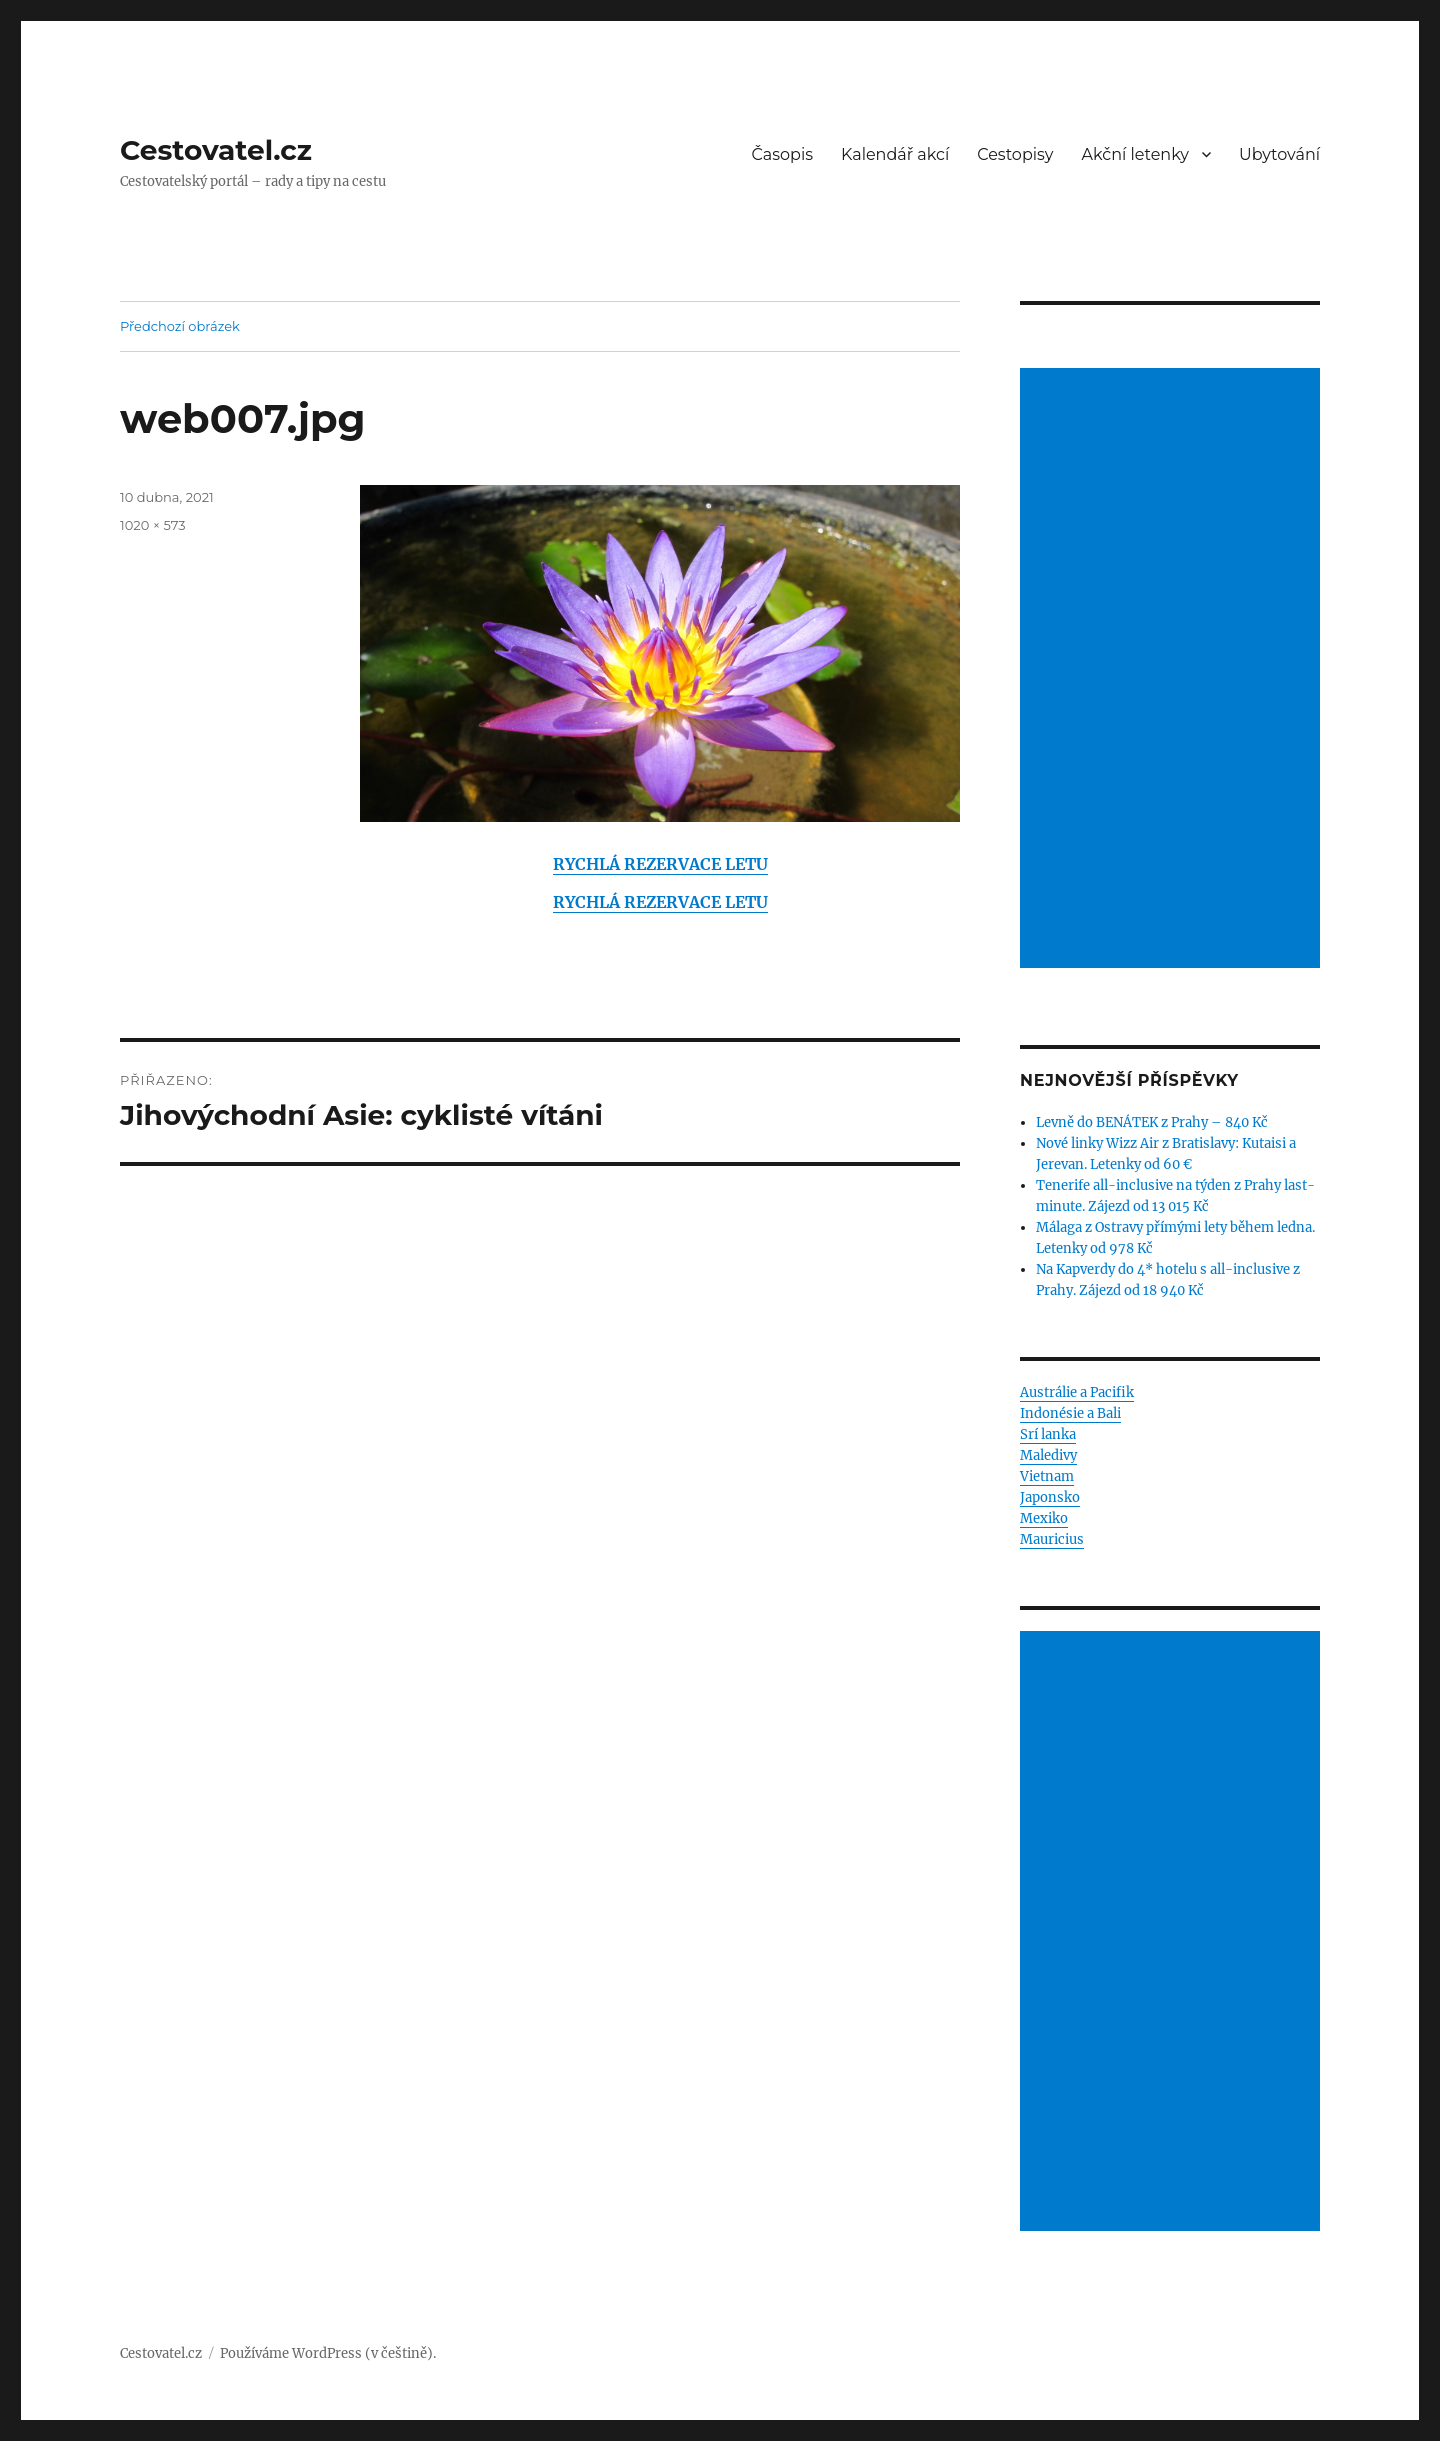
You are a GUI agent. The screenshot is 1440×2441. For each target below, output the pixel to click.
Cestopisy (1015, 154)
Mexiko (1044, 1518)
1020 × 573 (153, 525)
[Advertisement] (1173, 670)
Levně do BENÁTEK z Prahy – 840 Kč (1152, 1122)
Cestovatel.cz (216, 150)
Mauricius (1052, 1539)
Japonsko (1050, 1497)
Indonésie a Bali (1070, 1413)
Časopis (783, 154)
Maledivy (1048, 1455)
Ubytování (1279, 154)
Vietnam (1047, 1476)
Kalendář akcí (895, 154)
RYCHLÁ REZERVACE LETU (660, 864)
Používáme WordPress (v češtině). (328, 2353)
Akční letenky (1136, 154)
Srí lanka (1048, 1434)
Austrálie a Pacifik (1077, 1392)
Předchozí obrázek (180, 326)
